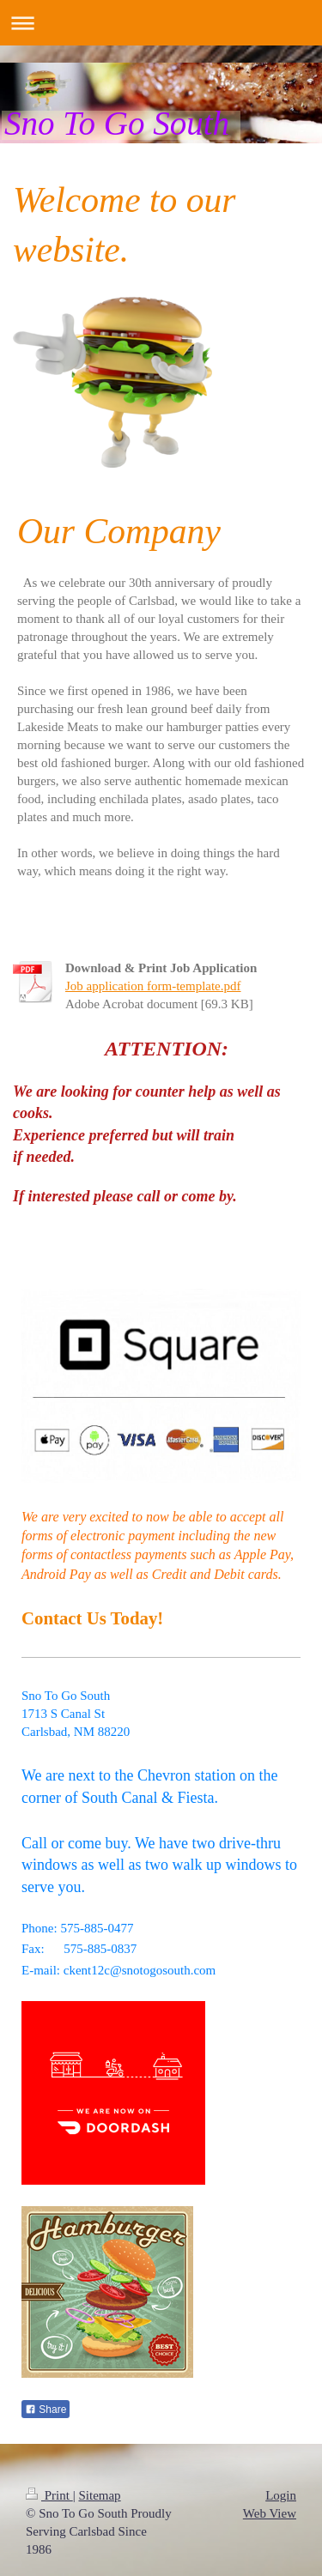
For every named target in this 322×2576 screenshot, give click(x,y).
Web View (269, 2513)
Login (280, 2495)
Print (49, 2495)
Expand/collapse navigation (161, 22)
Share (45, 2410)
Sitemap (99, 2495)
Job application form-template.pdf (153, 986)
